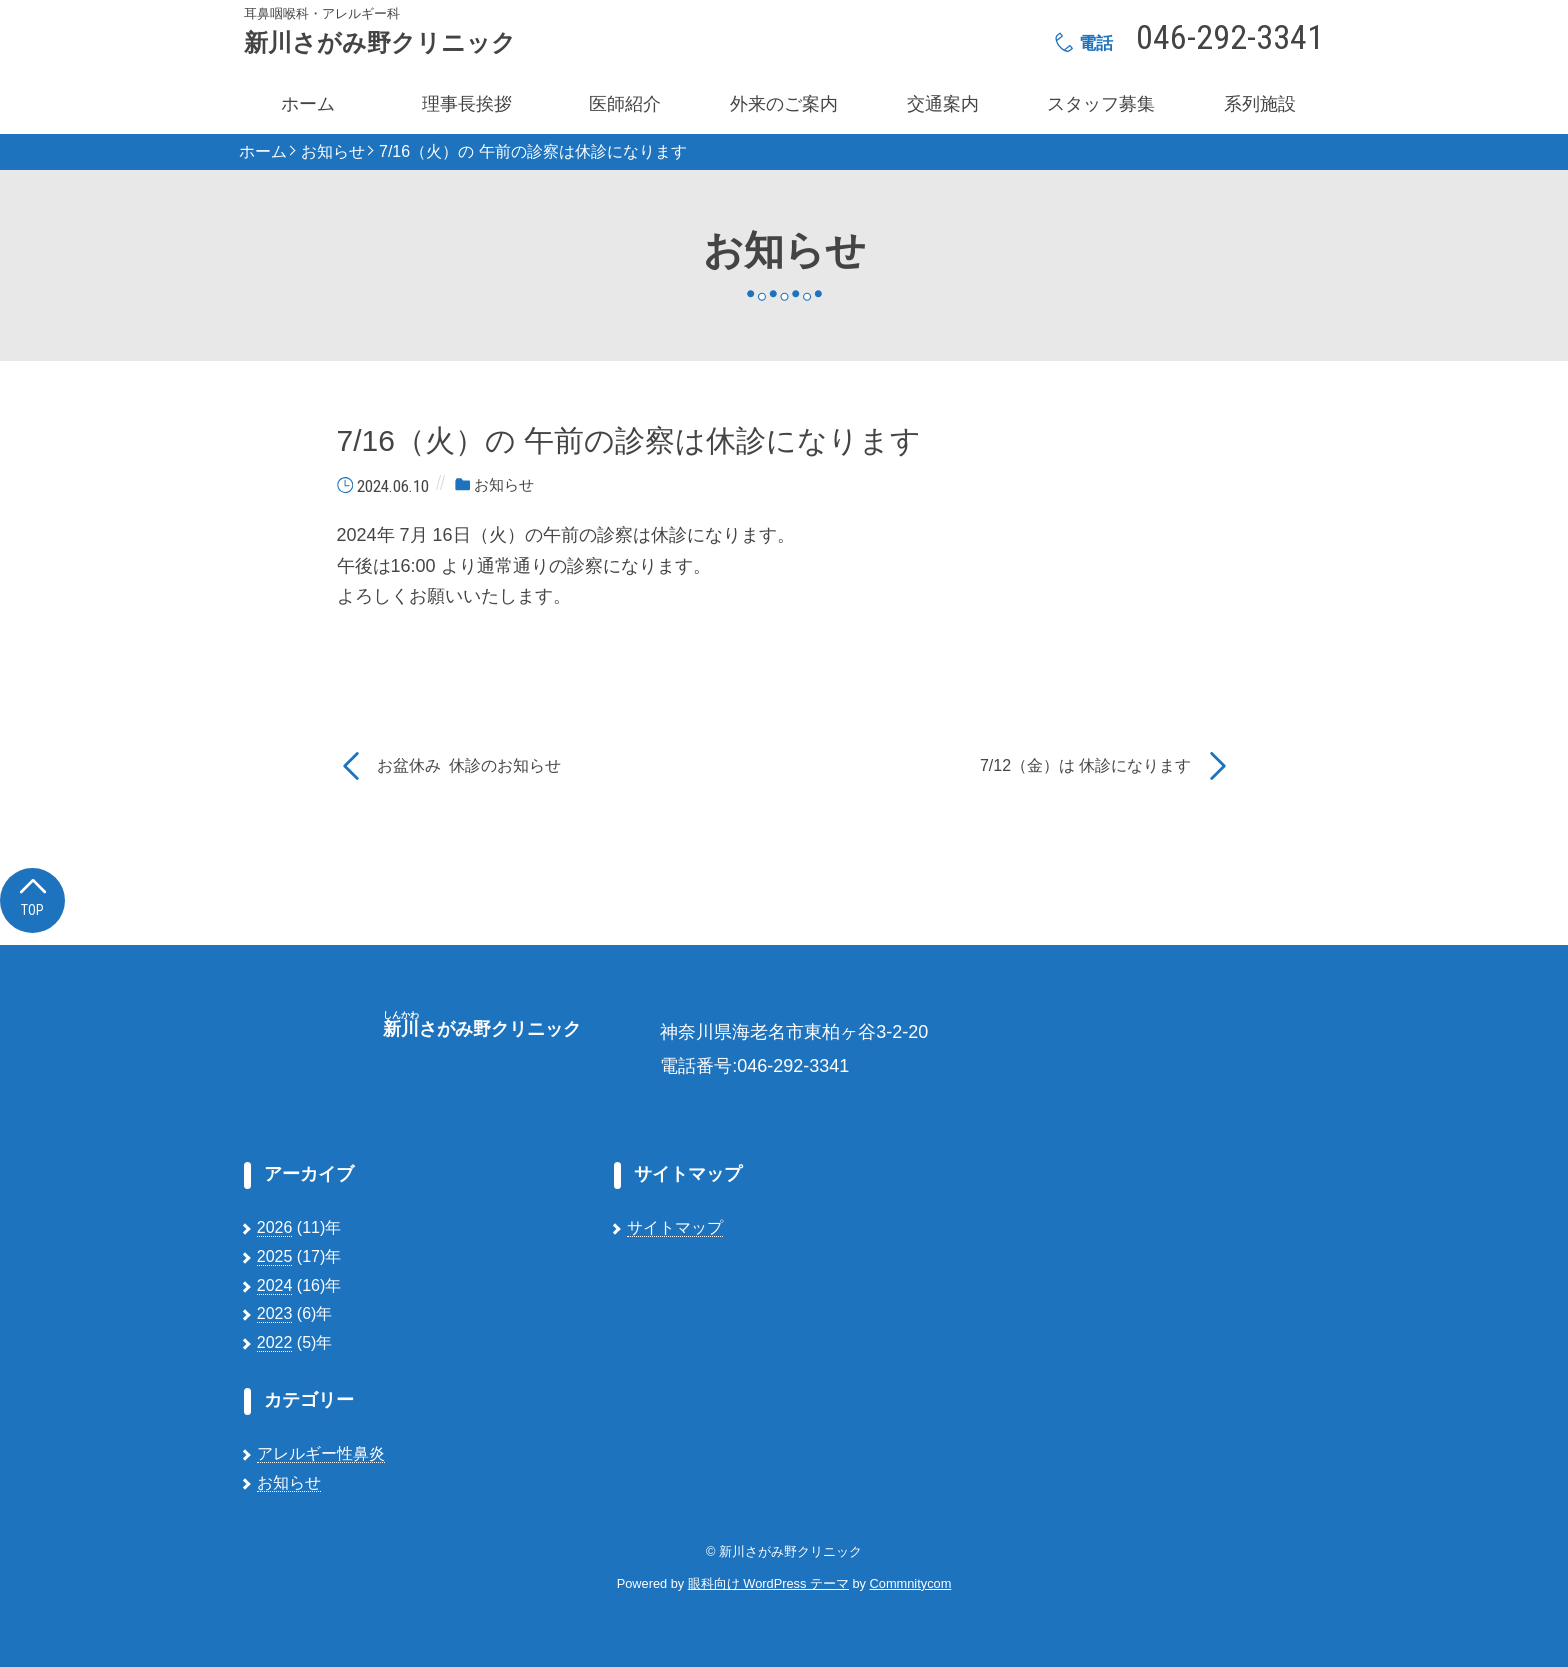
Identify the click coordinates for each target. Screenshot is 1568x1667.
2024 (275, 1285)
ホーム (308, 104)
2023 (275, 1313)
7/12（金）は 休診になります (1086, 765)
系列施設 (1260, 104)
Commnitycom (911, 1583)
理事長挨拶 (467, 104)
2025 (275, 1256)
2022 (275, 1342)
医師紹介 (625, 104)
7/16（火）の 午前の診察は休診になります (533, 152)
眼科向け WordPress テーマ (768, 1583)
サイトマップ (675, 1227)
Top (32, 895)
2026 (275, 1227)
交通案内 (943, 104)
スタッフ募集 (1101, 104)
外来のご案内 (784, 104)
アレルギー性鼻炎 (321, 1453)
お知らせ (333, 152)
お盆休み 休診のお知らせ (469, 765)
